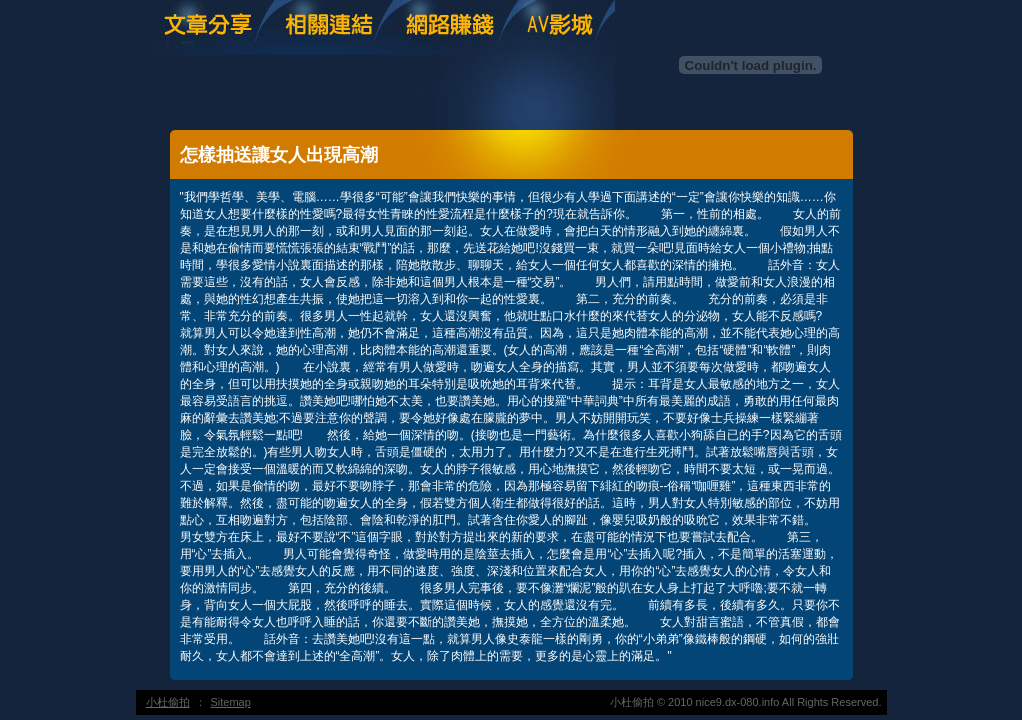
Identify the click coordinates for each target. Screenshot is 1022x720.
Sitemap (231, 702)
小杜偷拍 (168, 702)
